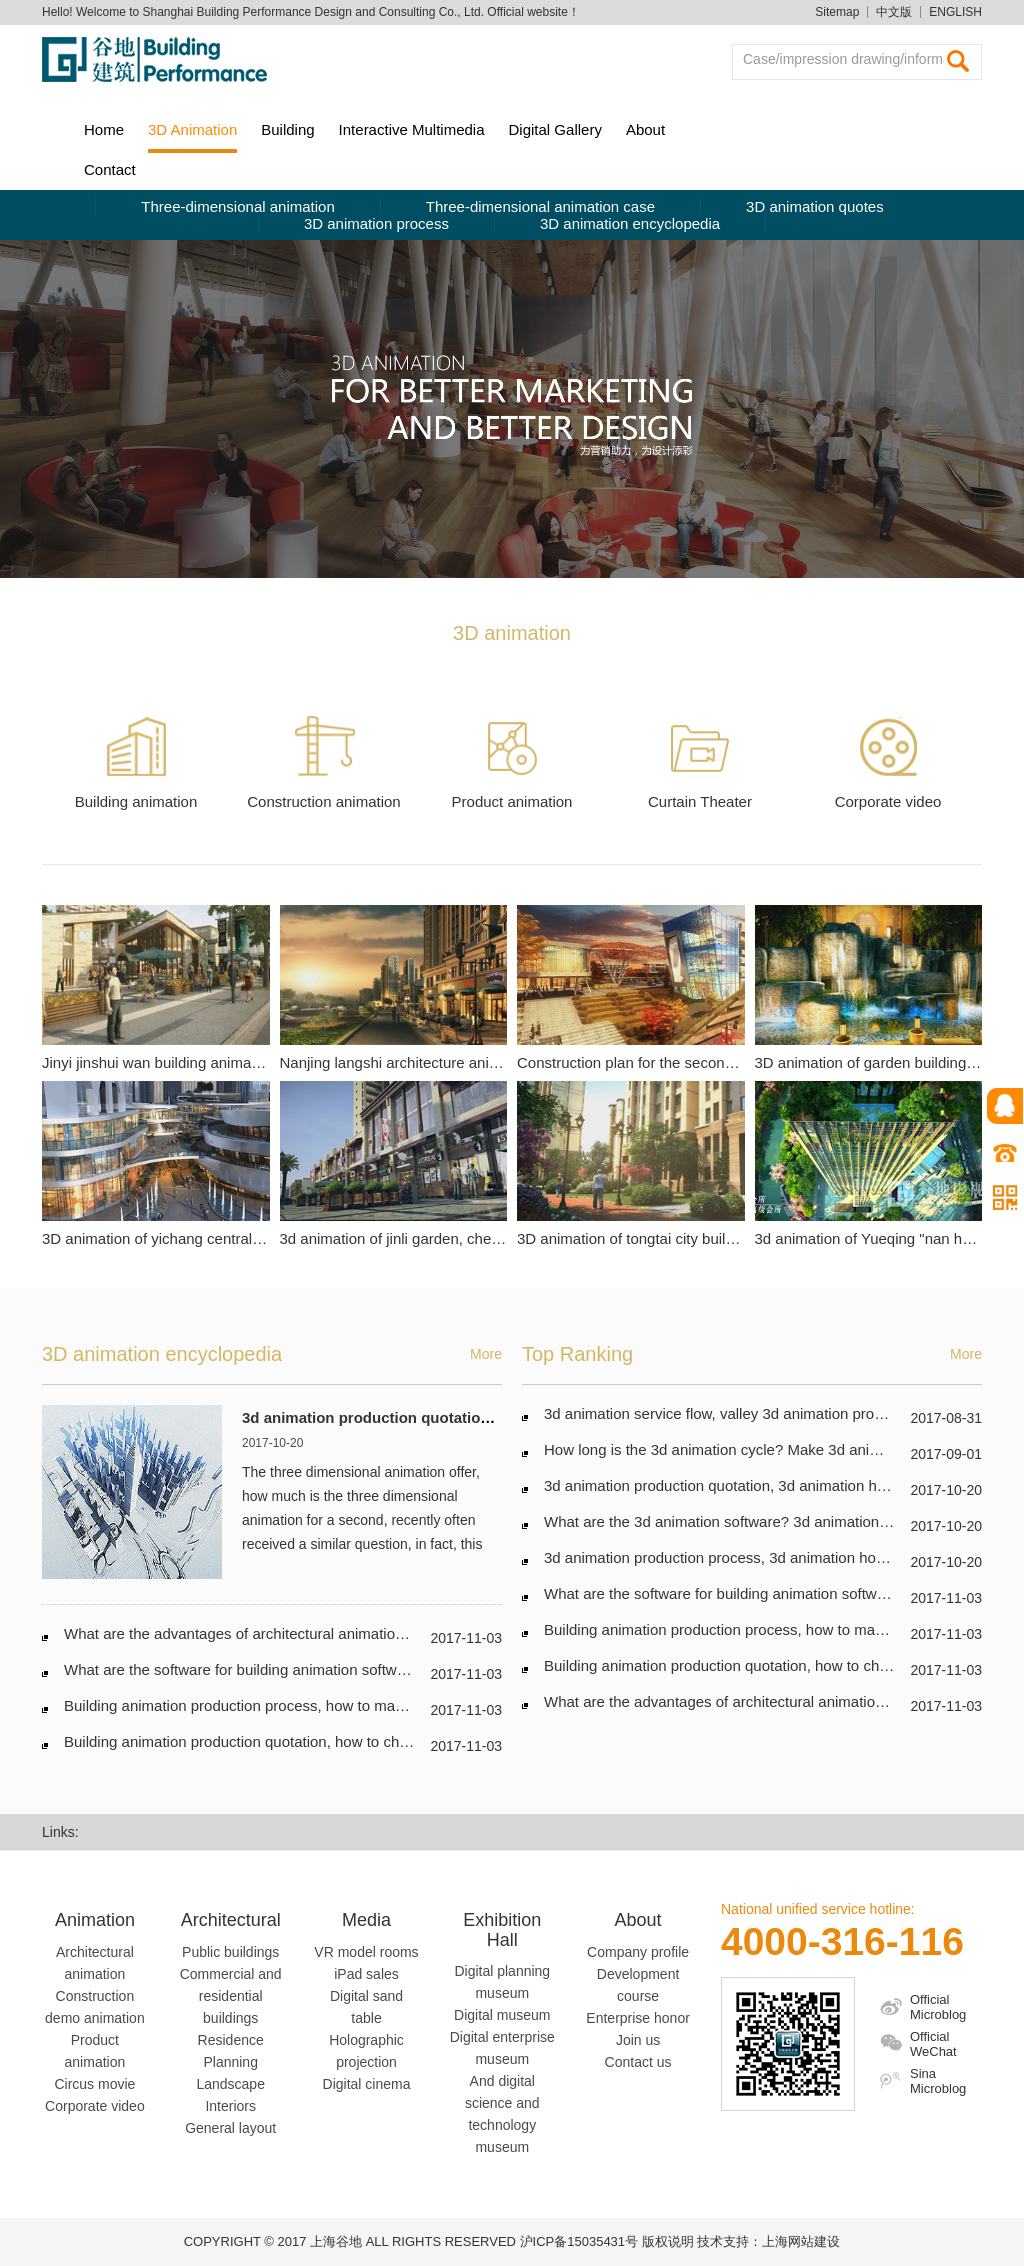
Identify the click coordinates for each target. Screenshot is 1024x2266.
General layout (230, 2128)
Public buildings (230, 1952)
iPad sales (366, 1974)
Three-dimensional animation (237, 206)
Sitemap (837, 12)
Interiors (230, 2106)
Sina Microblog (938, 2081)
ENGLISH (955, 12)
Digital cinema (367, 2084)
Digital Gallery (555, 129)
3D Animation (192, 129)
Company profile (638, 1952)
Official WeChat (933, 2044)
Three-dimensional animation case (540, 206)
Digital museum (502, 2015)
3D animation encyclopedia (630, 223)
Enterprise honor (638, 2018)
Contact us (638, 2062)
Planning (230, 2062)
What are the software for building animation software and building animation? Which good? (368, 1669)
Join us (638, 2040)
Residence (231, 2040)
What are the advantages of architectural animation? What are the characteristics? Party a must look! (399, 1633)
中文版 (894, 12)
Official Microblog (938, 2007)
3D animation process (376, 223)
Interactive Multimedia (412, 129)
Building (287, 129)
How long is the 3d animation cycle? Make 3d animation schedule (761, 1449)
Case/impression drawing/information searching (851, 59)
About (645, 129)
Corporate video (95, 2106)
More (486, 1354)
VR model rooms (366, 1952)
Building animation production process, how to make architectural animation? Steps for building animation (414, 1705)
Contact (110, 169)
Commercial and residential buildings (231, 1996)
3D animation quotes (815, 206)
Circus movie (94, 2084)
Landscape (230, 2084)
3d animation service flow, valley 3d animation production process (761, 1413)
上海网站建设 (801, 2241)
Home (104, 129)
